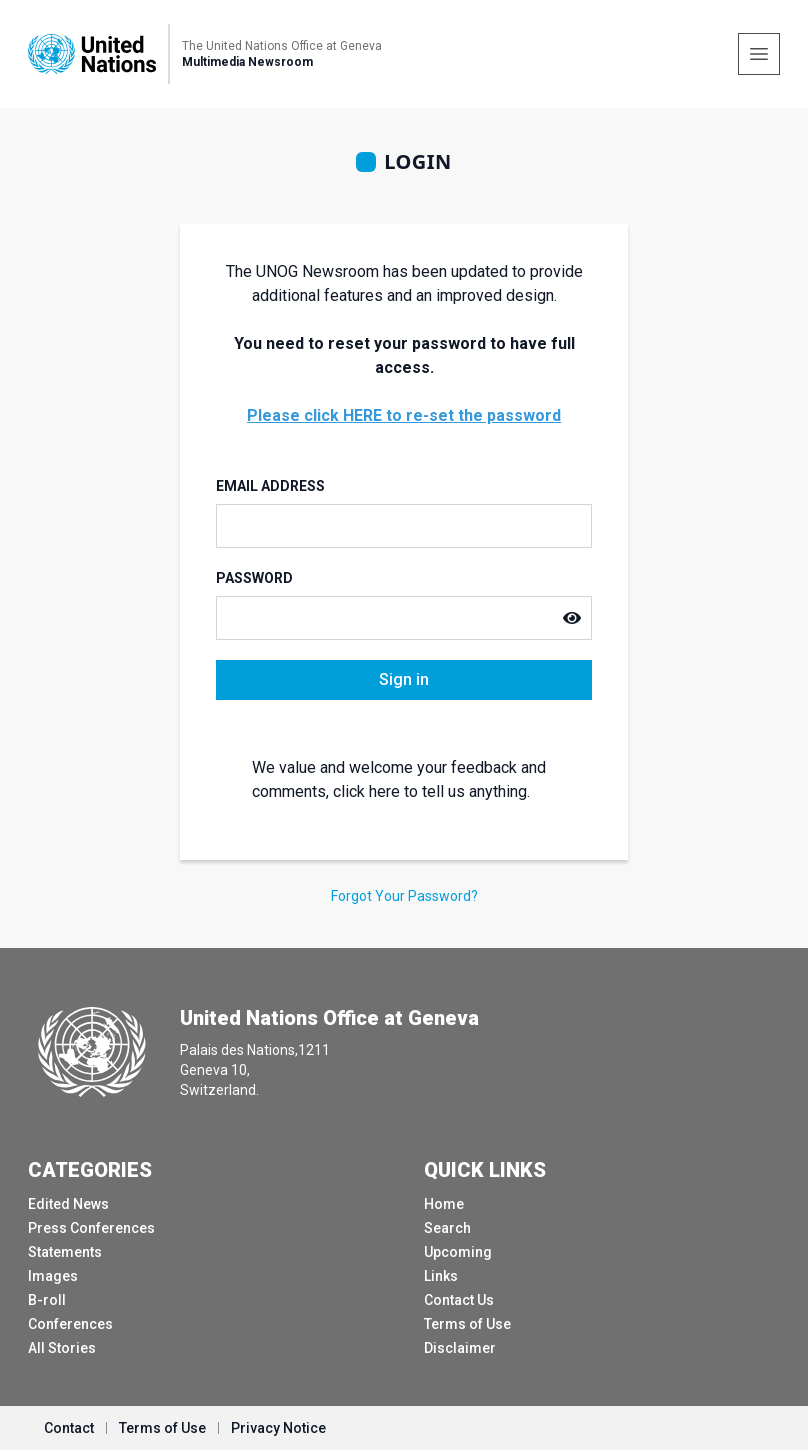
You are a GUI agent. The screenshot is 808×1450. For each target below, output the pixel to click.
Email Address (270, 486)
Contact (69, 1428)
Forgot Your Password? (404, 896)
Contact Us (459, 1300)
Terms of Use (467, 1324)
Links (441, 1276)
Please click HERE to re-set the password (404, 415)
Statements (65, 1252)
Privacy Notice (278, 1428)
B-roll (47, 1300)
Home (444, 1204)
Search (447, 1228)
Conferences (70, 1324)
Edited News (68, 1204)
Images (53, 1276)
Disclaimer (460, 1348)
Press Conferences (91, 1228)
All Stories (62, 1348)
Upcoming (458, 1252)
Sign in (404, 679)
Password (254, 578)
